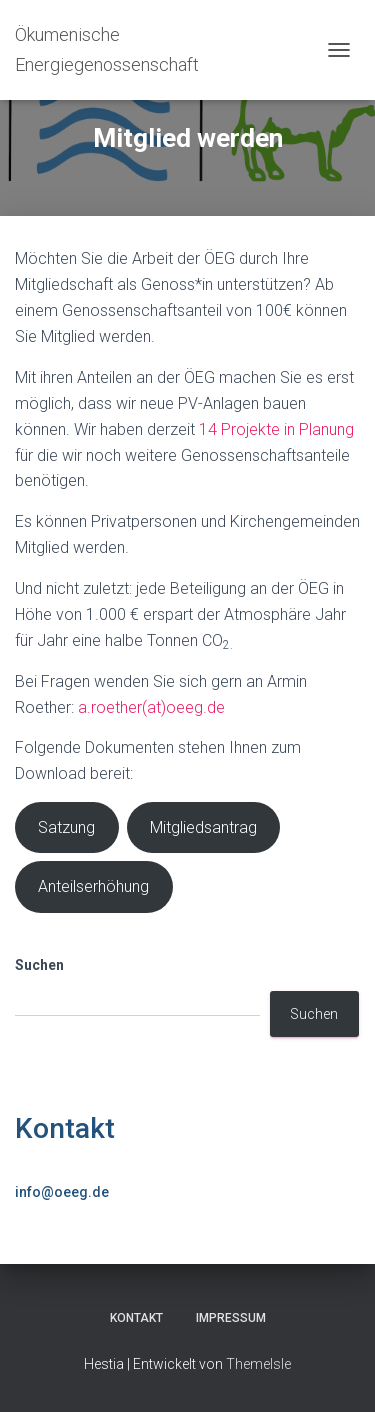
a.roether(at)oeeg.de (151, 707)
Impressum (231, 1318)
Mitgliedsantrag (203, 827)
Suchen (39, 965)
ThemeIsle (258, 1364)
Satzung (66, 827)
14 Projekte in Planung (276, 429)
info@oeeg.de (62, 1192)
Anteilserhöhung (93, 886)
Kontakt (65, 1128)
